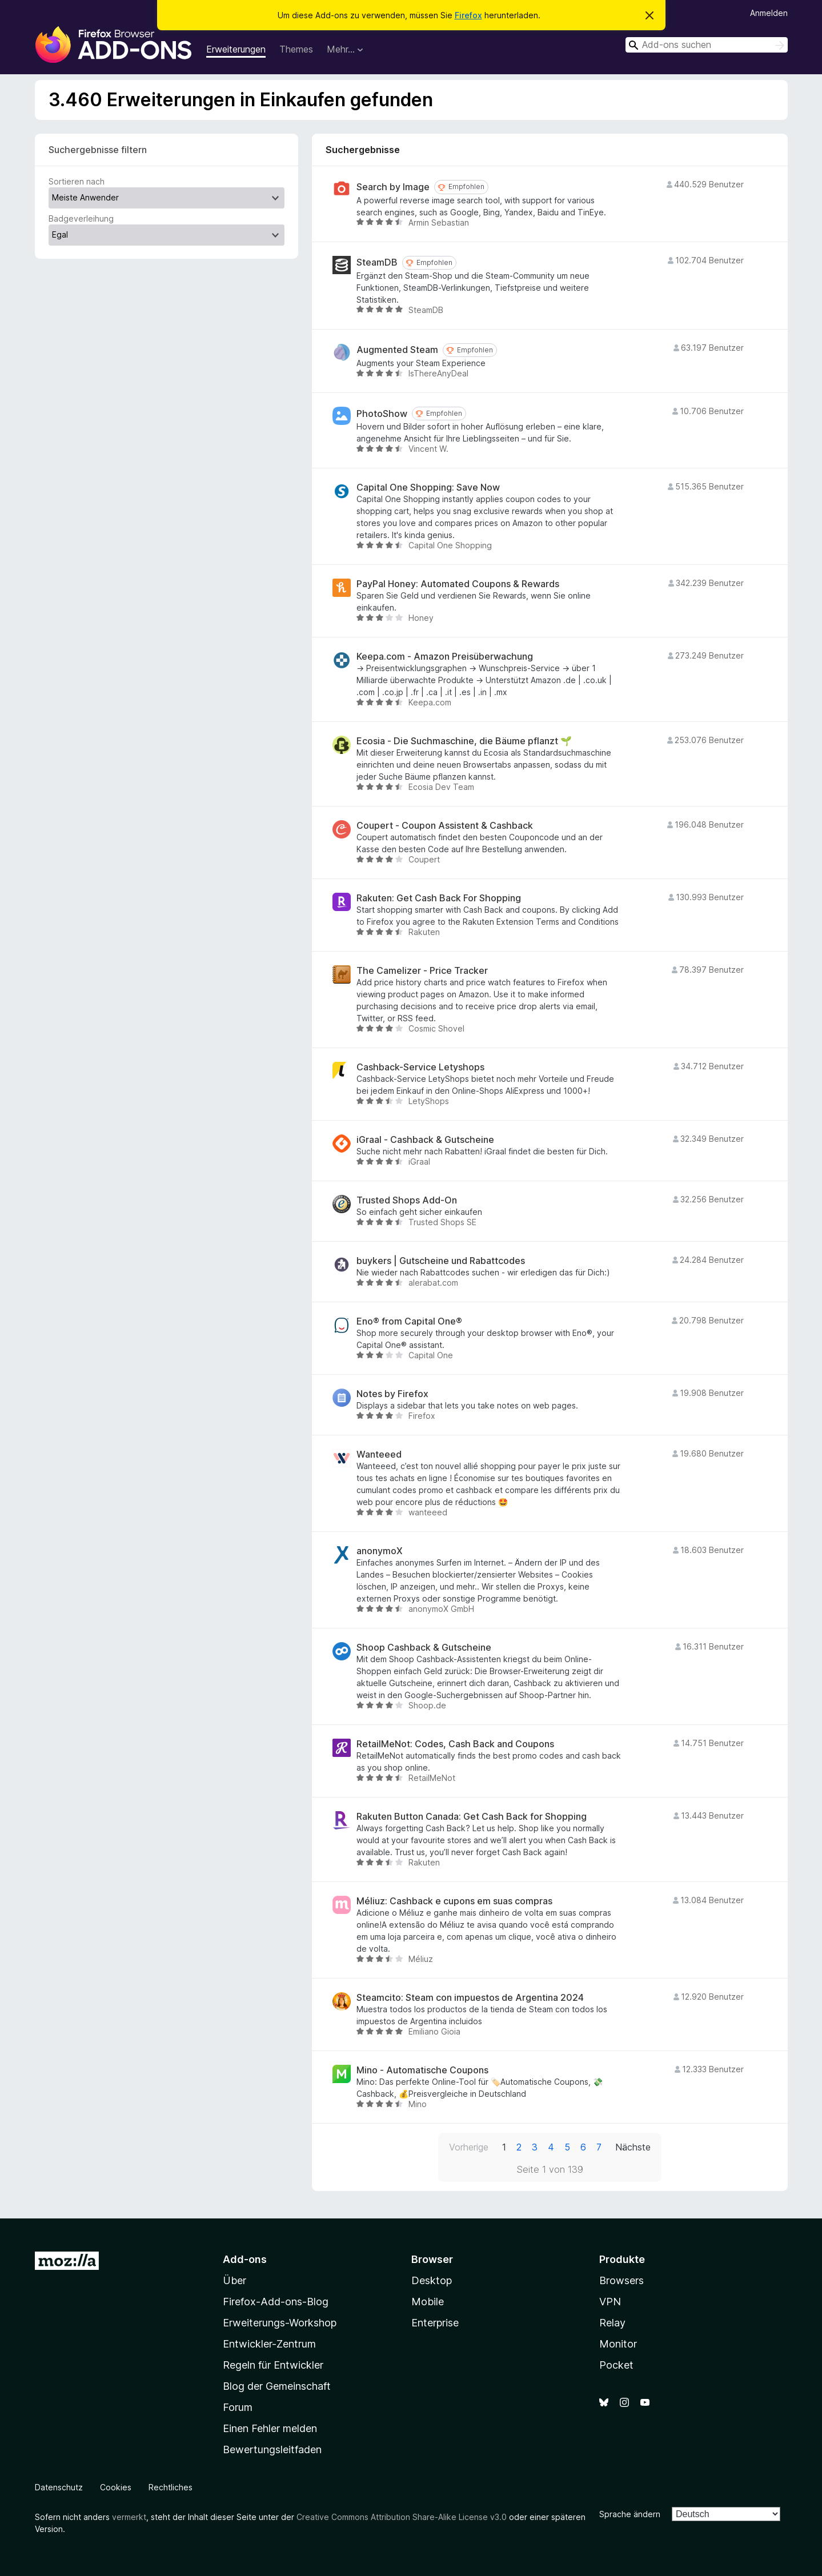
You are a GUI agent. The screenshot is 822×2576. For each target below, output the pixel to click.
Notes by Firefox (392, 1394)
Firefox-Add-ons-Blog (275, 2302)
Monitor (618, 2344)
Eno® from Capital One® (409, 1321)
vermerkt (129, 2517)
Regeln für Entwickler (273, 2365)
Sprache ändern (629, 2514)
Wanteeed (379, 1454)
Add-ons (245, 2259)
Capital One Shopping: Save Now (428, 487)
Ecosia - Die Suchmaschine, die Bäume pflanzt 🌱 (464, 741)
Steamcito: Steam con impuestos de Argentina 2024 (470, 1997)
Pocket (616, 2365)
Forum (237, 2407)
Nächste (633, 2147)
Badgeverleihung (81, 218)
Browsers (621, 2280)
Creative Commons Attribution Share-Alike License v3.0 (401, 2517)
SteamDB (377, 262)
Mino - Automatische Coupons (422, 2070)
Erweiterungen (236, 49)
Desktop (431, 2280)
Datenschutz (59, 2487)
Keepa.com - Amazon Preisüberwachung (444, 656)
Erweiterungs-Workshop (279, 2323)
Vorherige (468, 2147)
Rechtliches (171, 2487)
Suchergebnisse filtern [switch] (98, 149)
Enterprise (435, 2323)
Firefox (468, 15)
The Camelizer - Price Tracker (422, 970)
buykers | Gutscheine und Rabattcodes (440, 1260)
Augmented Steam (397, 349)
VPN (610, 2302)
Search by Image (393, 187)
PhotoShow (381, 413)
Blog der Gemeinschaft (277, 2386)
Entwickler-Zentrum (269, 2344)
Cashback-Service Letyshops (420, 1067)
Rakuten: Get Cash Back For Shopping (438, 898)
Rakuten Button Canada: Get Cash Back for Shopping (471, 1816)
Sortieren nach (77, 181)
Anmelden (769, 13)
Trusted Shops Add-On (406, 1200)
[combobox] (706, 45)
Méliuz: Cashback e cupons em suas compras (454, 1901)
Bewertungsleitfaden (272, 2449)
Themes (296, 49)
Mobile (427, 2302)
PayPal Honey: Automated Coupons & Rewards (457, 584)
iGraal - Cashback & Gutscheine (425, 1139)
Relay (612, 2323)
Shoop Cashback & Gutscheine (423, 1647)
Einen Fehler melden (270, 2428)
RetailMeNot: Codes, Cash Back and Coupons (455, 1744)
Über (234, 2280)
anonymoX (379, 1551)
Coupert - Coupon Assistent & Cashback (444, 825)
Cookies (115, 2487)
